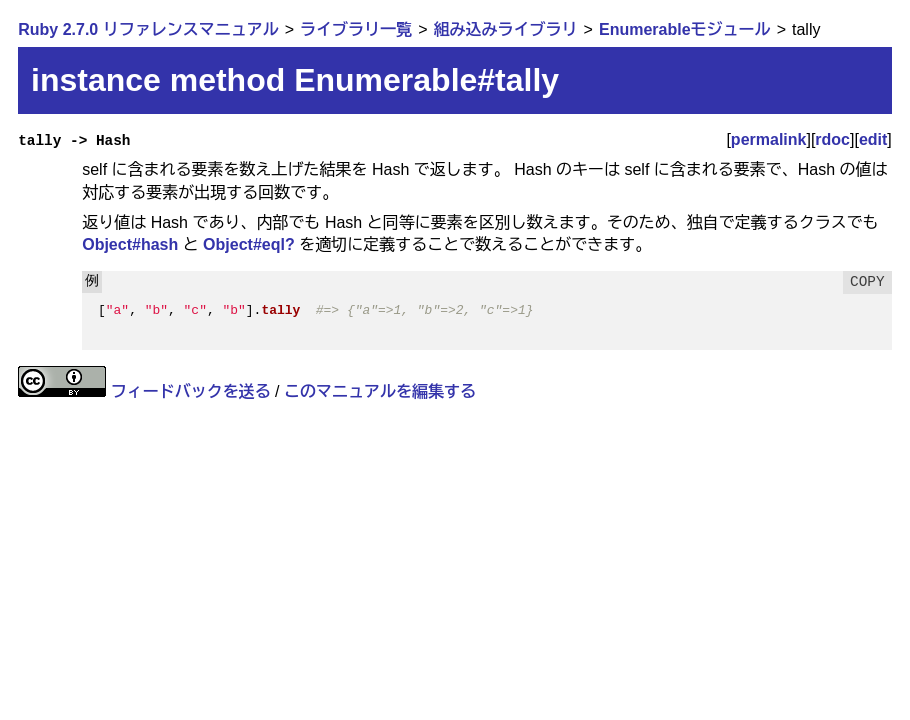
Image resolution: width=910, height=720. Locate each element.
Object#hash (130, 244)
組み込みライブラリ (506, 29)
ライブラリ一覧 (356, 29)
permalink (769, 139)
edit (873, 139)
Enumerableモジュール (685, 29)
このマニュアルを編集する (380, 391)
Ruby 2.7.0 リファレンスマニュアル (148, 29)
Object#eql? (249, 244)
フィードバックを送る (191, 391)
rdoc (832, 139)
